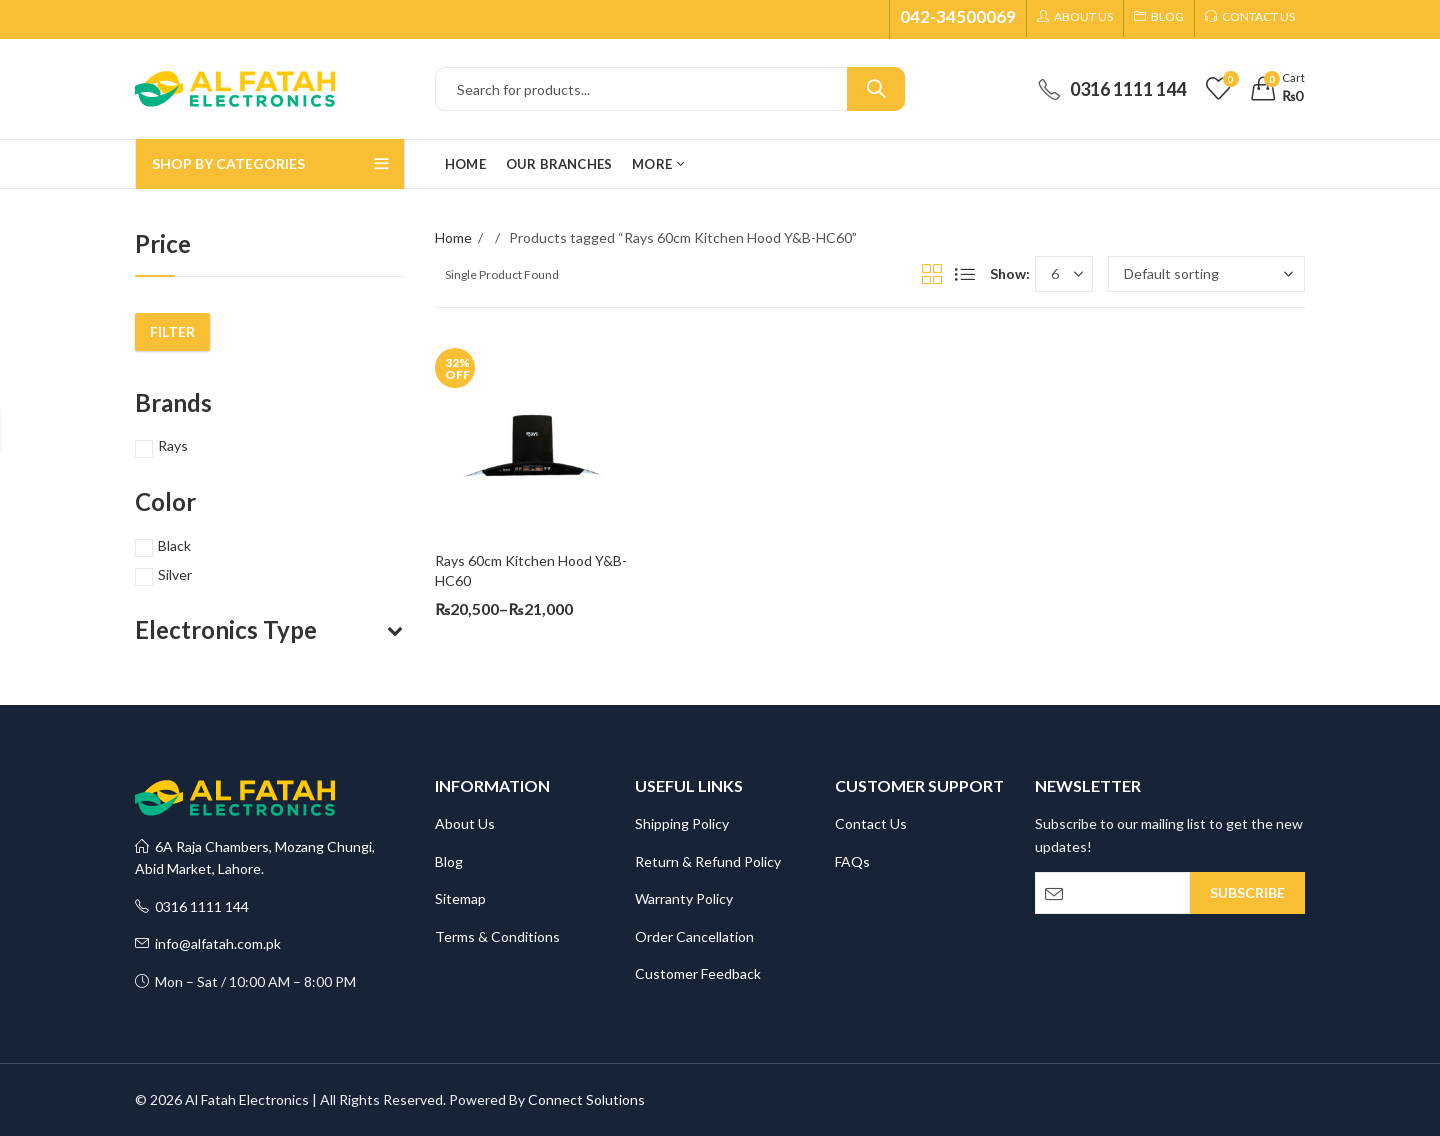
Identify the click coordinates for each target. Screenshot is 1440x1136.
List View (965, 274)
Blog (449, 861)
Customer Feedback (698, 973)
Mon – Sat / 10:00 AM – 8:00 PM (245, 981)
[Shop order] (1206, 274)
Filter (172, 331)
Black (174, 545)
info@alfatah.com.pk (208, 943)
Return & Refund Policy (708, 861)
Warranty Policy (684, 898)
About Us (465, 823)
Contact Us (871, 823)
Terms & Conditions (497, 936)
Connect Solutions (586, 1099)
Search (876, 89)
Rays (173, 445)
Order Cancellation (694, 936)
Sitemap (460, 898)
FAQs (852, 861)
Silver (175, 574)
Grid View (932, 274)
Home (453, 237)
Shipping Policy (682, 823)
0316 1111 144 (192, 906)
